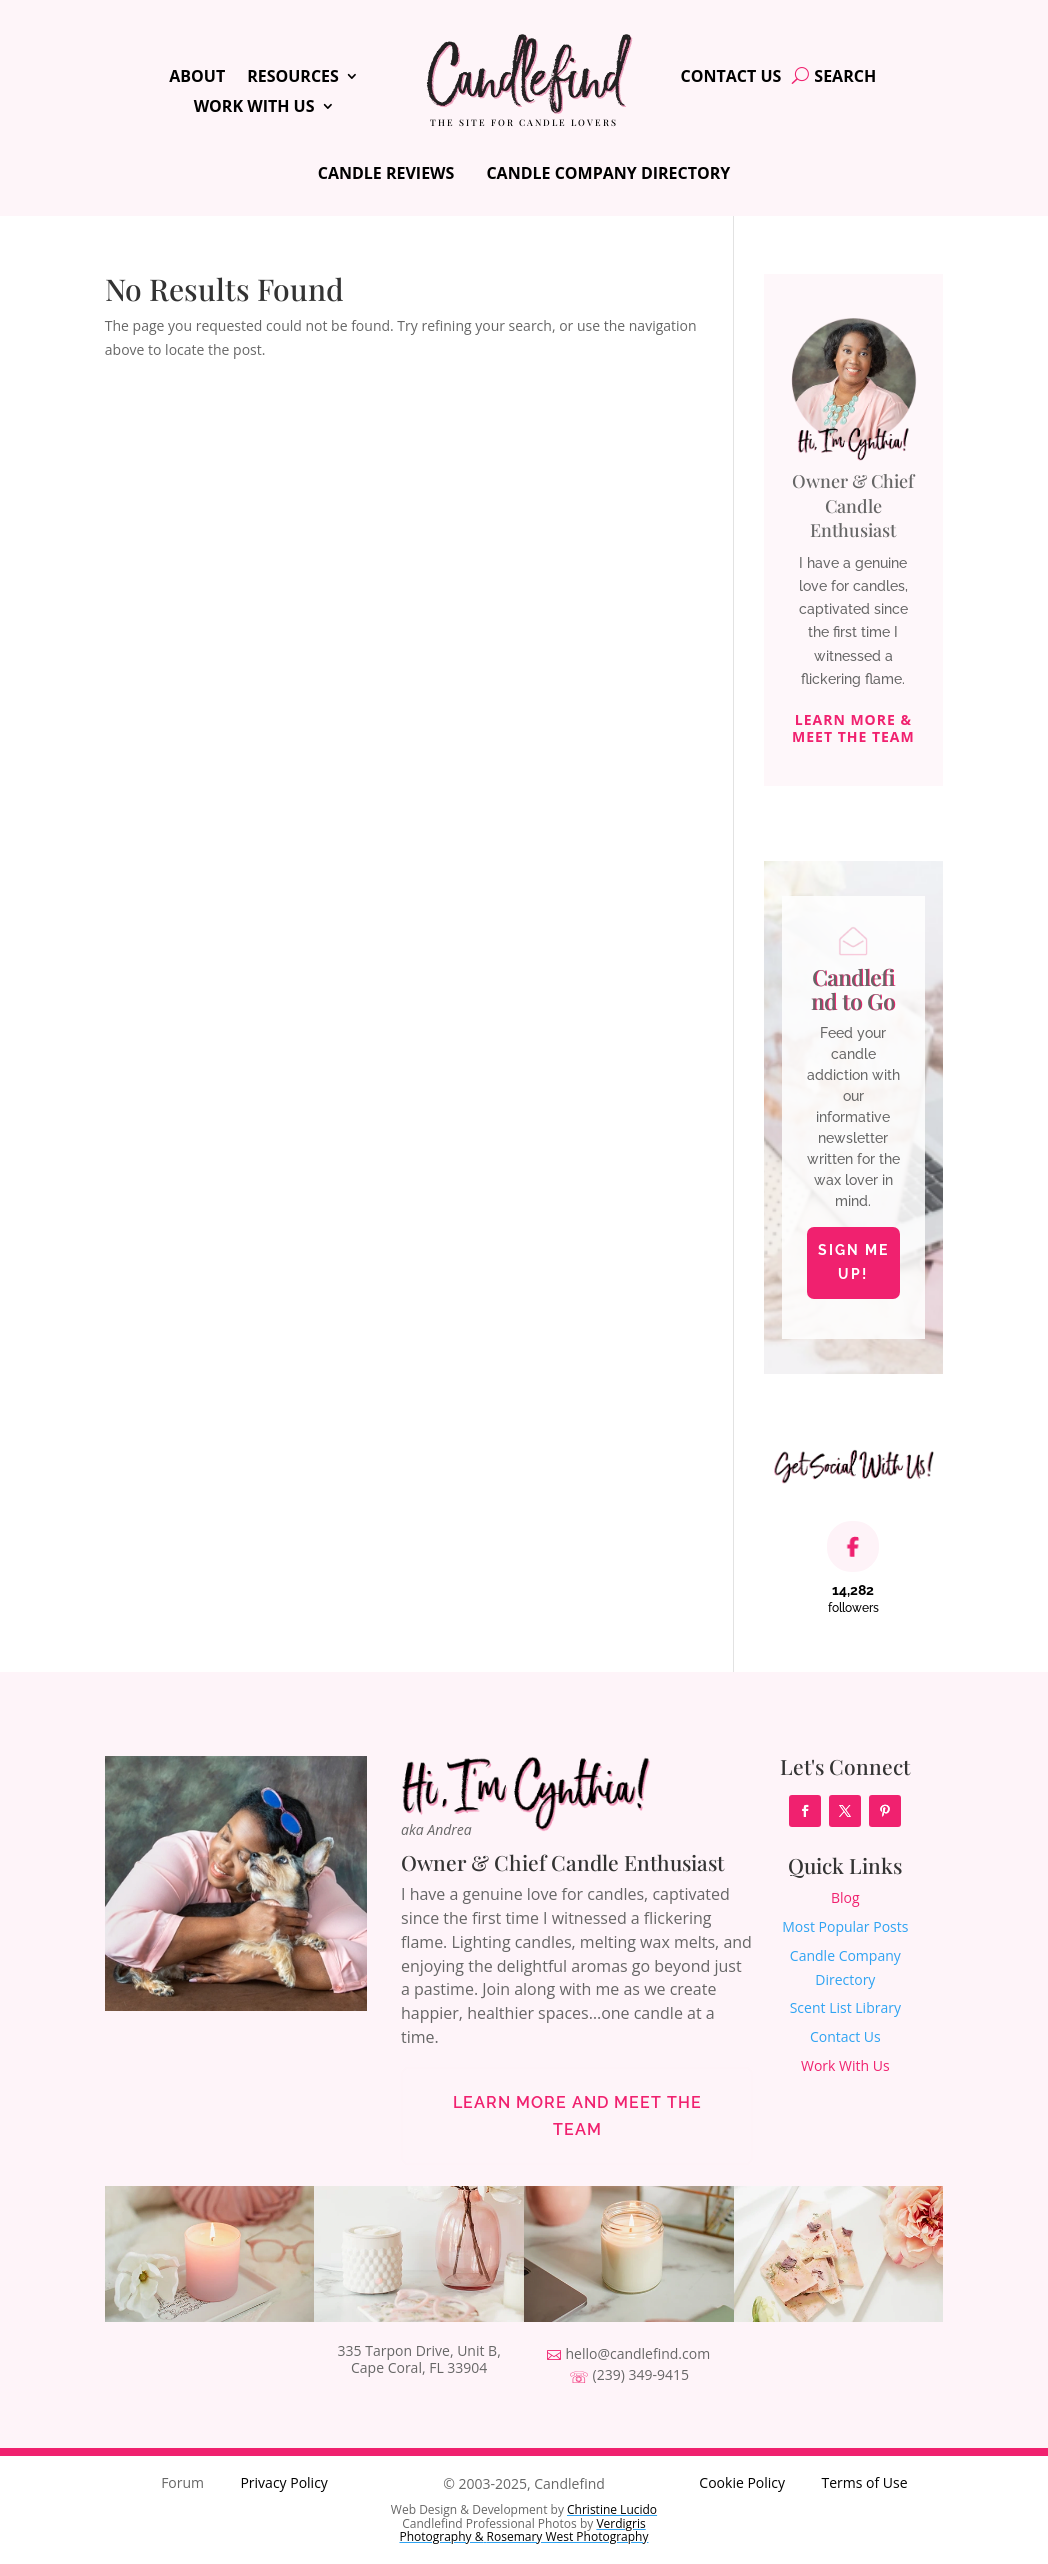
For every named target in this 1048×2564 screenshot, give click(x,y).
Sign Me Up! (853, 1262)
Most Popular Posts (845, 1926)
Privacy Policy (283, 2482)
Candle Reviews (386, 173)
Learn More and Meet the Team (577, 2116)
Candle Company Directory (608, 173)
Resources (293, 78)
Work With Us (254, 108)
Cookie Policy (742, 2482)
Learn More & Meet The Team (853, 728)
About (197, 78)
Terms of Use (864, 2482)
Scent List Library (845, 2007)
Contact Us (731, 78)
